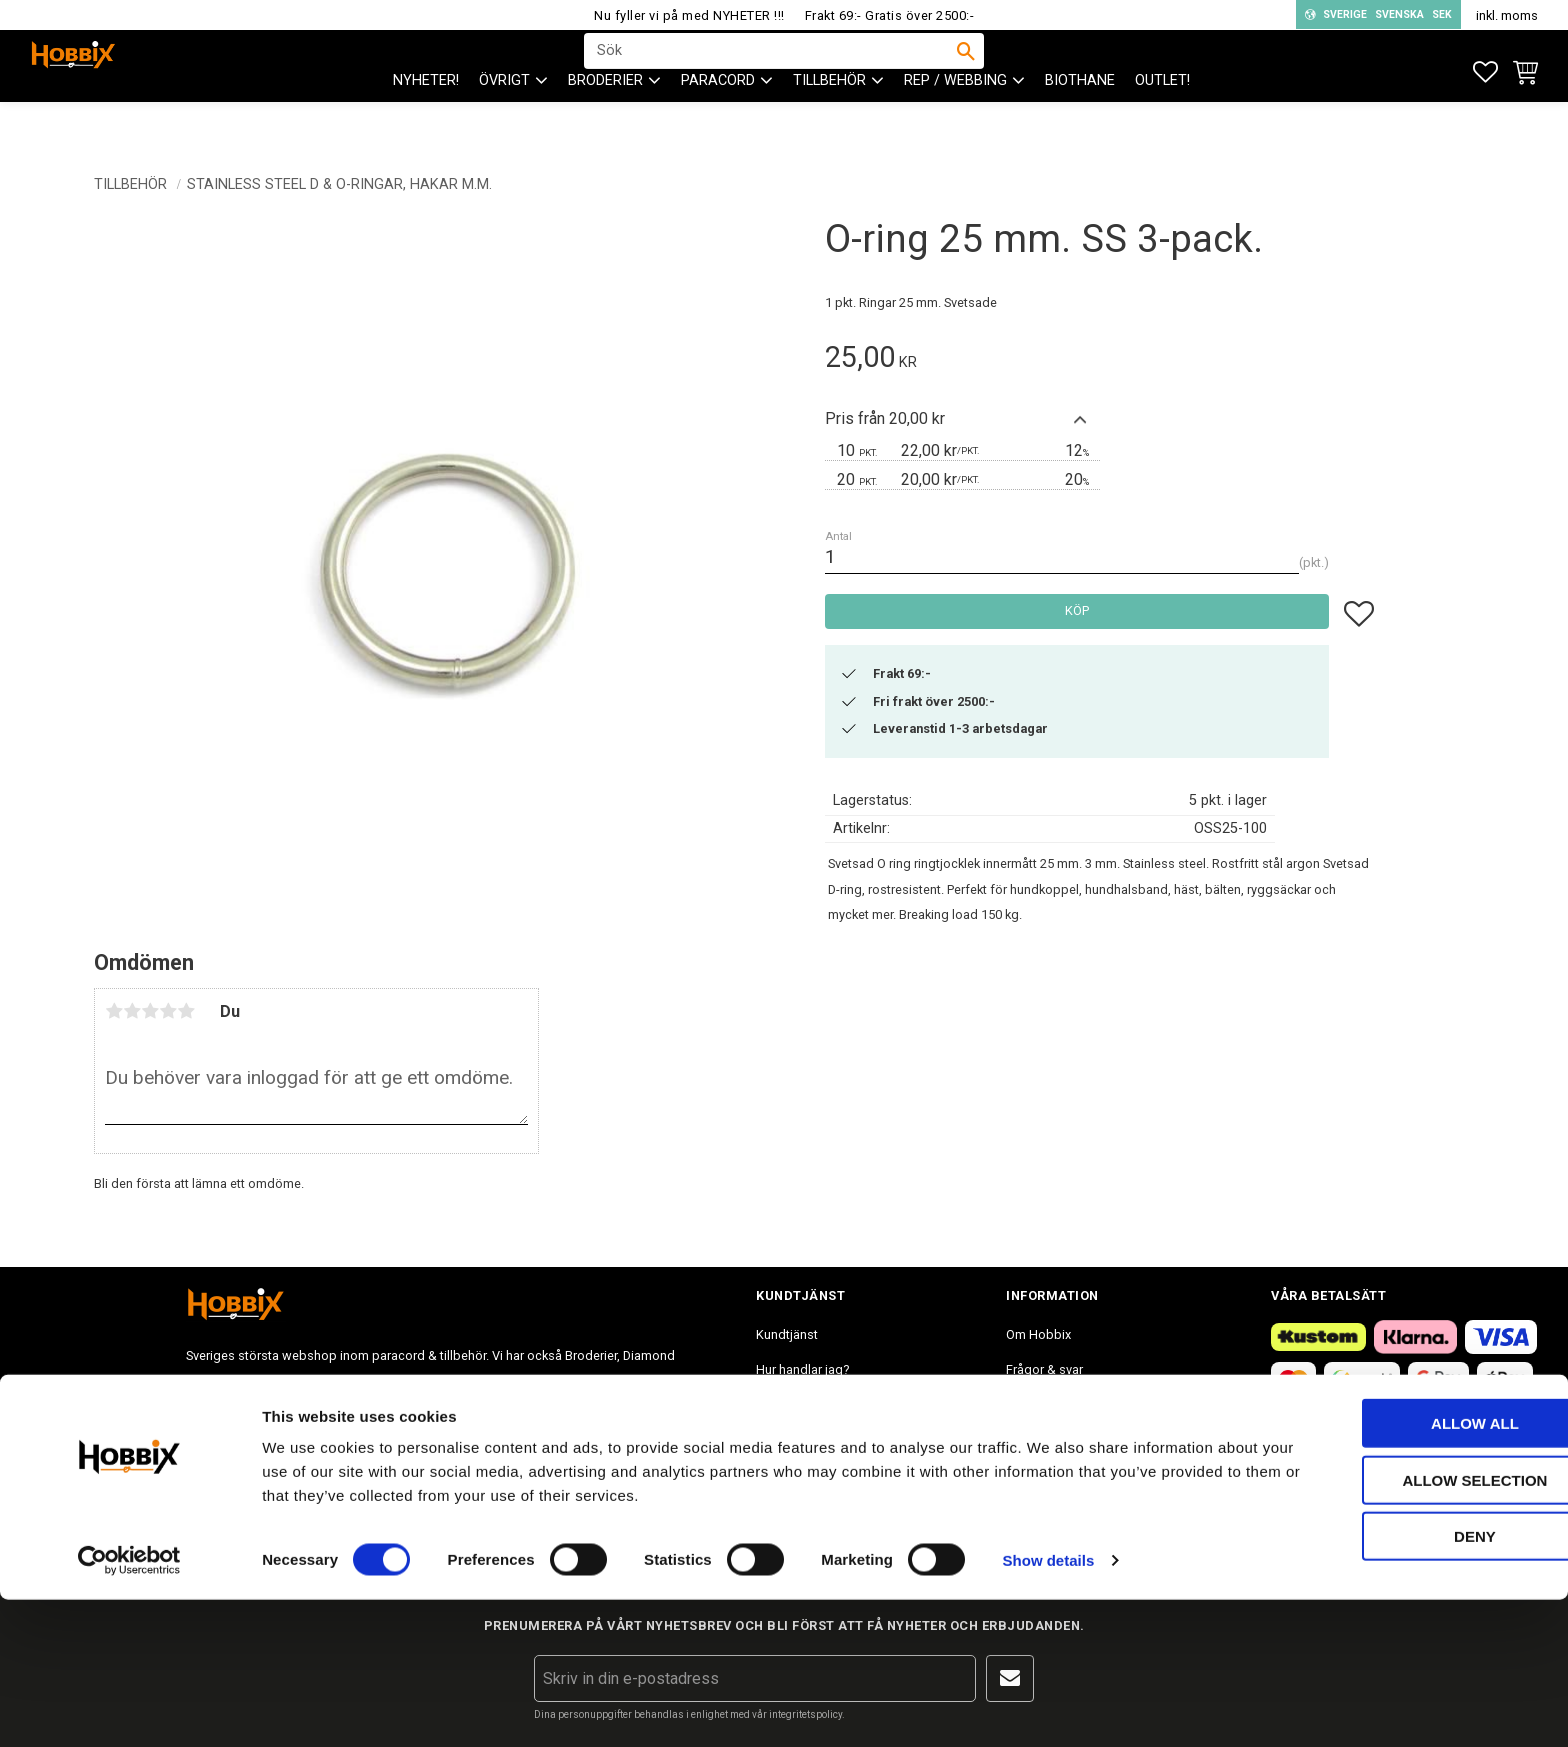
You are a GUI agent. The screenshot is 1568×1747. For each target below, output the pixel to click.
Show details (1049, 1707)
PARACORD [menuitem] (718, 120)
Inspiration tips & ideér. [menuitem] (1072, 1404)
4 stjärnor (168, 1011)
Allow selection (1401, 1627)
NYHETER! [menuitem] (426, 120)
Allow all (1401, 1570)
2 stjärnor (132, 1011)
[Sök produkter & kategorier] (771, 71)
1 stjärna (114, 1011)
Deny (1401, 1683)
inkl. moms (1507, 15)
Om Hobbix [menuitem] (1038, 1334)
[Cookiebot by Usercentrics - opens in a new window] (129, 1708)
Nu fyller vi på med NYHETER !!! (689, 15)
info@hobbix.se (477, 1447)
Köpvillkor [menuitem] (784, 1404)
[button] (1485, 72)
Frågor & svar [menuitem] (1044, 1369)
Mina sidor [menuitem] (786, 1474)
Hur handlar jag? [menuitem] (802, 1369)
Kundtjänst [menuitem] (787, 1334)
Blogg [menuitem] (1023, 1439)
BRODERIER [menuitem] (605, 120)
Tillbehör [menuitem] (829, 120)
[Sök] (966, 71)
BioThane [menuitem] (1080, 120)
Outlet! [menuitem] (1162, 120)
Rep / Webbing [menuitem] (955, 120)
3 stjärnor (150, 1011)
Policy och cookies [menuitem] (810, 1439)
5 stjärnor (186, 1011)
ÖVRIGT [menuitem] (504, 120)
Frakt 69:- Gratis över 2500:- (890, 15)
